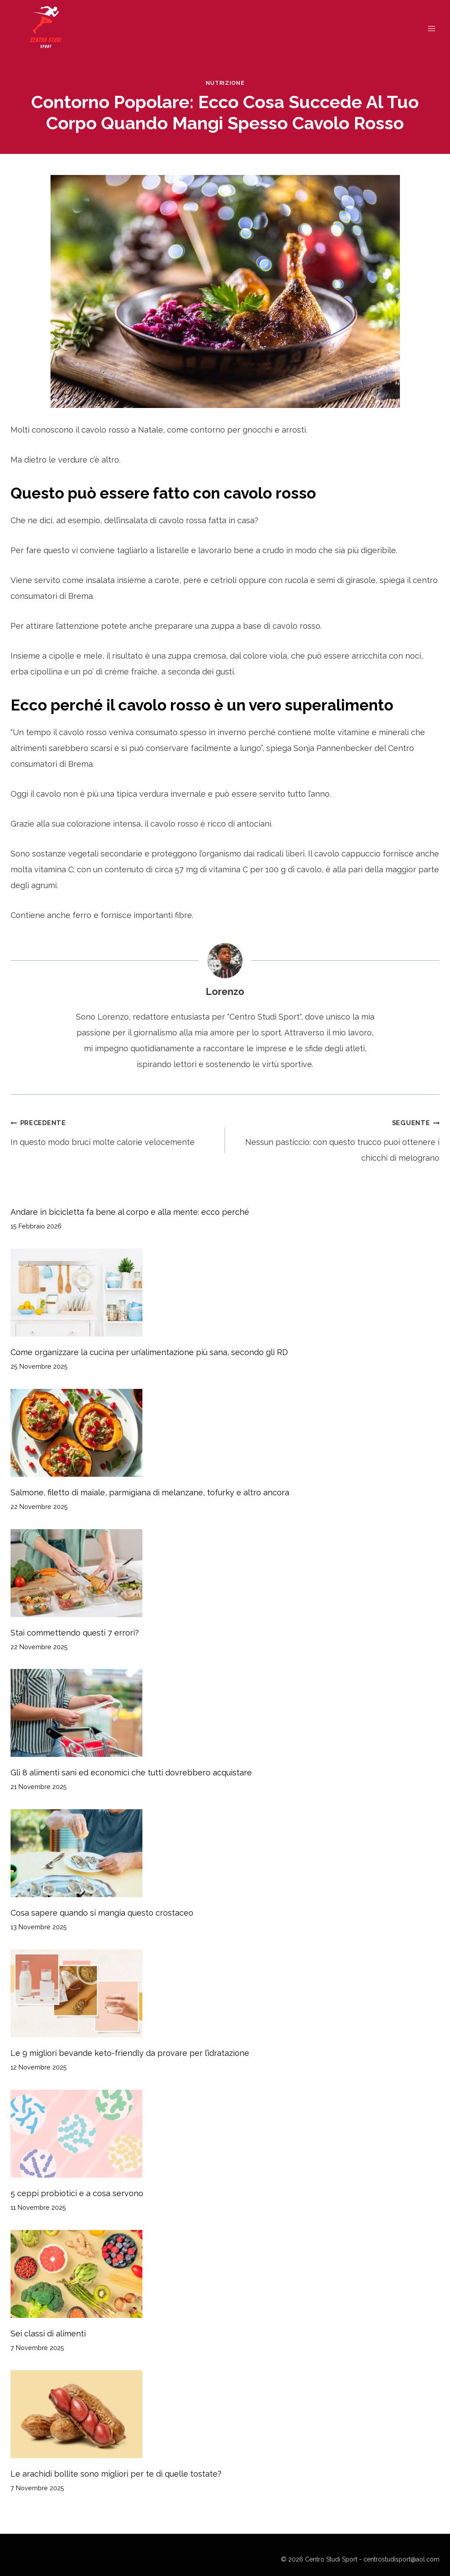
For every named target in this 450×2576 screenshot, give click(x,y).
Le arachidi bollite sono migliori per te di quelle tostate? (116, 2473)
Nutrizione (225, 83)
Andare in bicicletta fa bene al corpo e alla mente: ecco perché (130, 1212)
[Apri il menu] (431, 28)
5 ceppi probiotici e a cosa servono (77, 2193)
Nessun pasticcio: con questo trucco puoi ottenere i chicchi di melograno (336, 1138)
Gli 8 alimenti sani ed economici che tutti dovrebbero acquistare (131, 1772)
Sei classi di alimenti (48, 2333)
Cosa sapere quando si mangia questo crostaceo (102, 1912)
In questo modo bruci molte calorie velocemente (114, 1131)
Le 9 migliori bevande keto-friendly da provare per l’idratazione (130, 2053)
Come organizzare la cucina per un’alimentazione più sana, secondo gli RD (149, 1352)
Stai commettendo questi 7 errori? (75, 1632)
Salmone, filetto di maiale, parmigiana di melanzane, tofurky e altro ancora (150, 1492)
